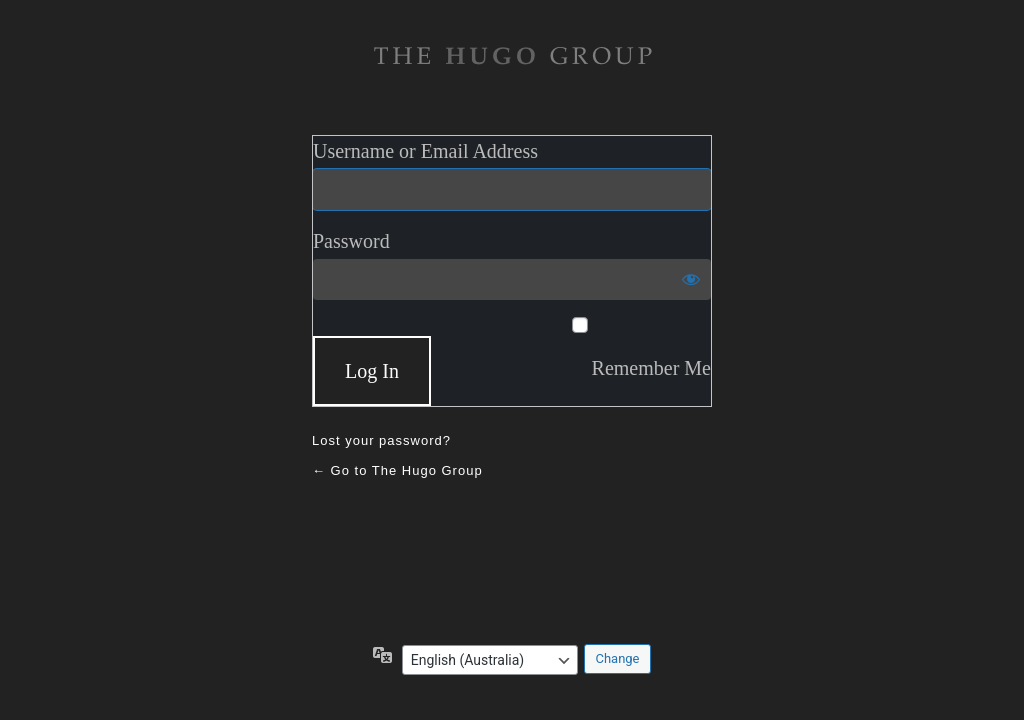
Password (351, 241)
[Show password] (691, 279)
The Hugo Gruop (512, 56)
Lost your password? (381, 440)
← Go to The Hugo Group (397, 470)
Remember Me (651, 368)
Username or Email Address (425, 151)
